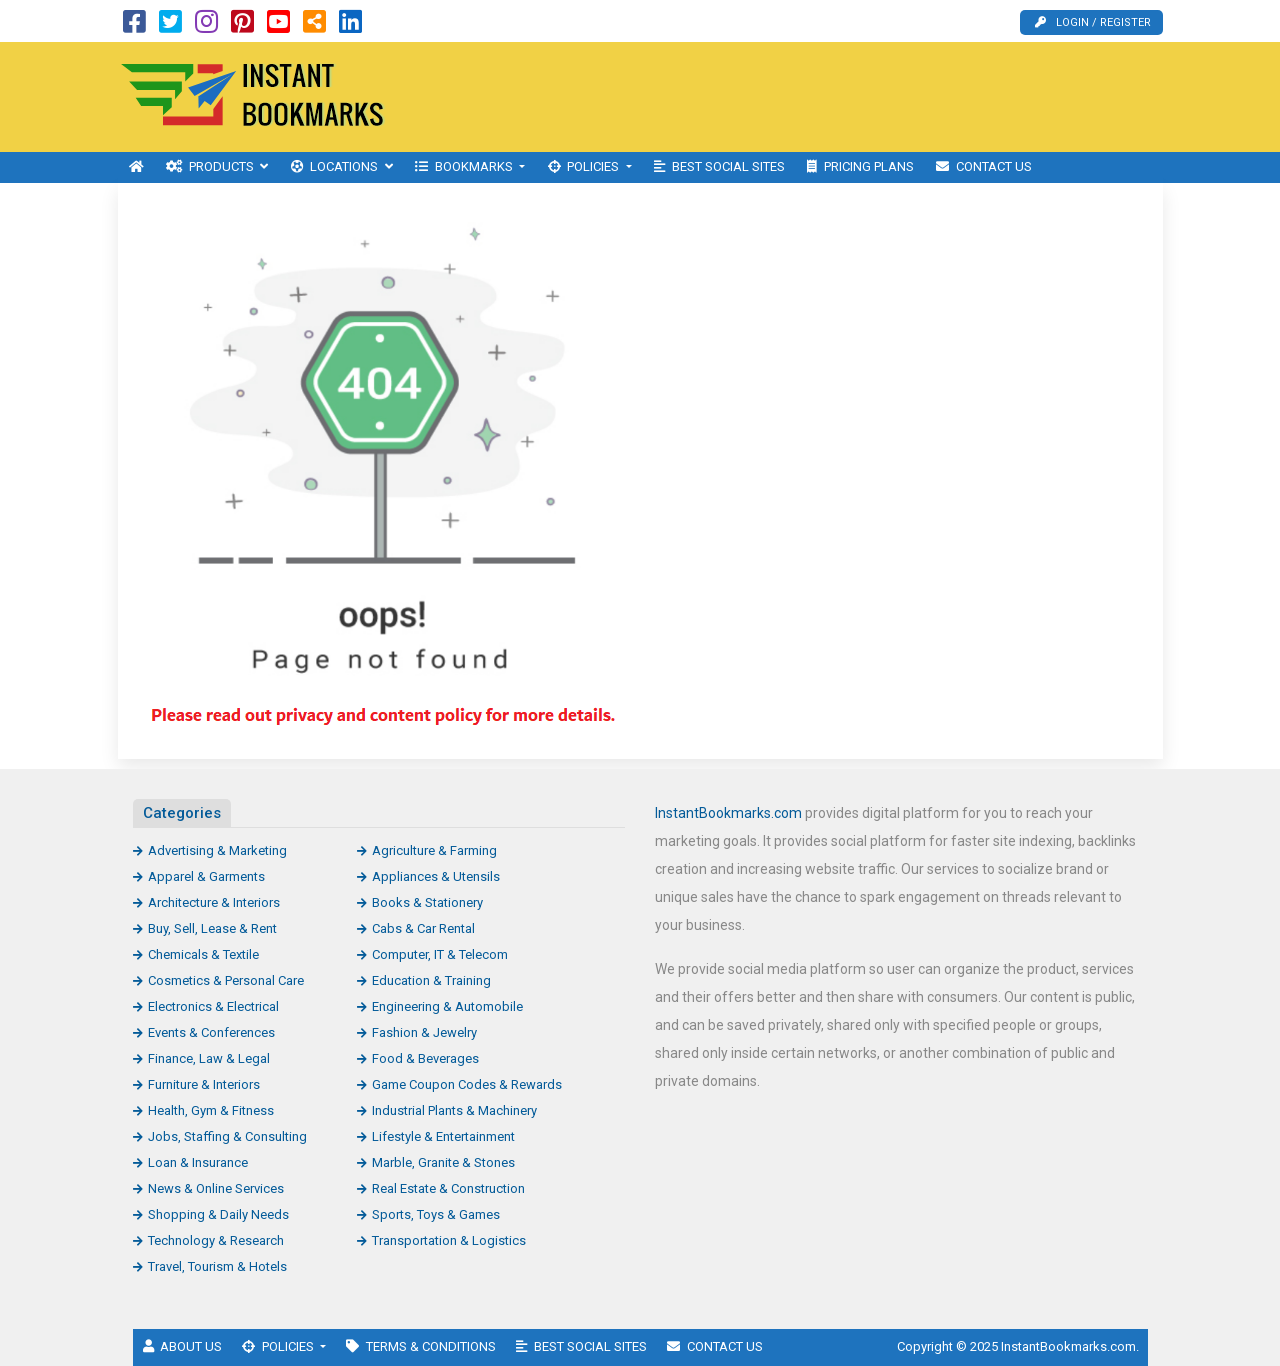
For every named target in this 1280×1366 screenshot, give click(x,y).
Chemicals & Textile (203, 954)
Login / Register (1093, 22)
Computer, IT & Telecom (440, 954)
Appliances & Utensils (436, 876)
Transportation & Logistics (449, 1240)
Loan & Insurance (198, 1162)
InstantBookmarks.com (728, 813)
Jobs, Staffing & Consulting (227, 1136)
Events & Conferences (211, 1032)
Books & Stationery (427, 902)
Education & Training (431, 980)
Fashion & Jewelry (424, 1032)
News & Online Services (216, 1188)
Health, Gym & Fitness (211, 1110)
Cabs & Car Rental (423, 928)
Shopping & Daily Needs (218, 1214)
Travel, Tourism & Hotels (217, 1266)
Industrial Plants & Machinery (454, 1110)
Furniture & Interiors (204, 1084)
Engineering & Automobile (447, 1006)
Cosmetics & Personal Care (226, 980)
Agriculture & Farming (434, 850)
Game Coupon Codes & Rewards (467, 1084)
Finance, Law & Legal (209, 1058)
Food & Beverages (425, 1058)
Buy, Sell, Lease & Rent (212, 928)
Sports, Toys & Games (436, 1214)
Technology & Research (216, 1240)
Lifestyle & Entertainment (443, 1136)
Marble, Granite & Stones (443, 1162)
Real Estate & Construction (448, 1188)
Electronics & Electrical (213, 1006)
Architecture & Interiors (214, 902)
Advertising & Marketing (217, 850)
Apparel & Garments (206, 876)
